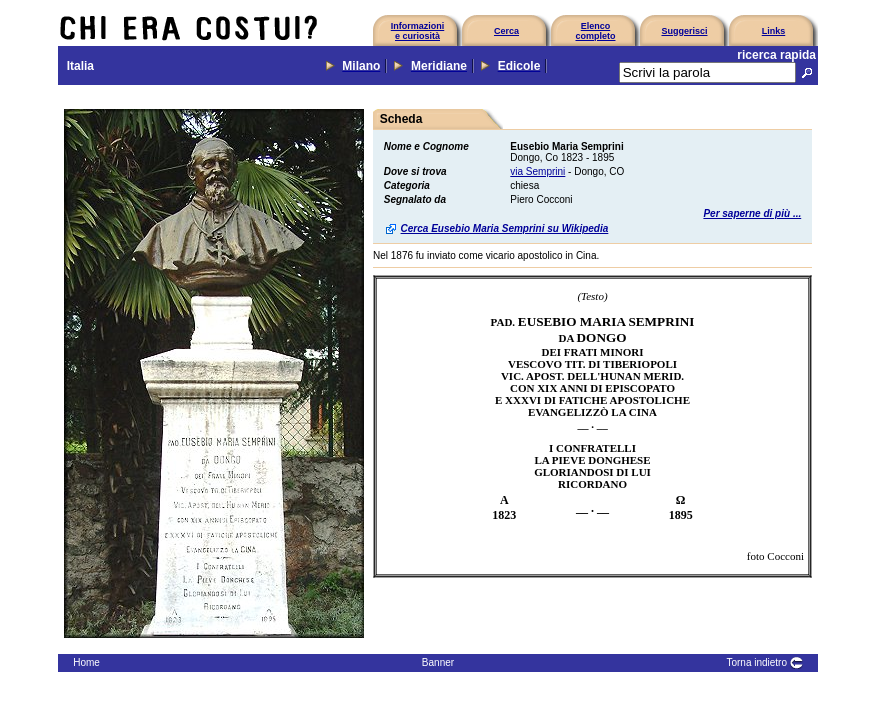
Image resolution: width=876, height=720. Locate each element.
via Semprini (537, 171)
